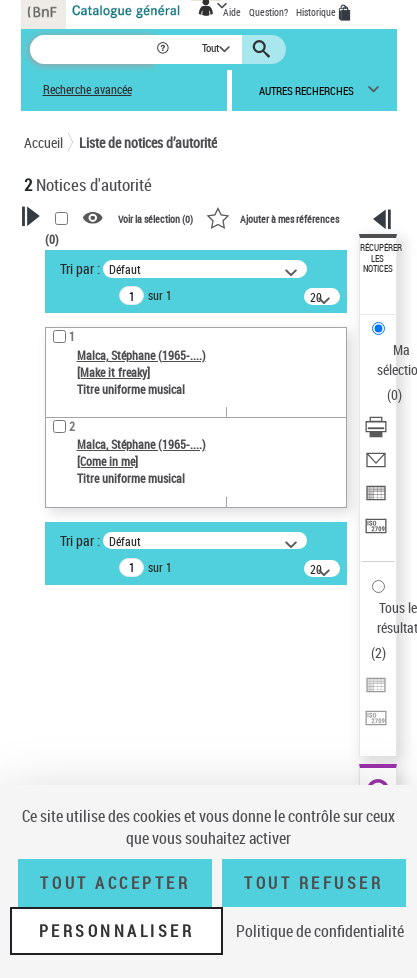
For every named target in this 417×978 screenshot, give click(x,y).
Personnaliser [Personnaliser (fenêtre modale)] (117, 931)
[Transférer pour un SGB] (376, 532)
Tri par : (80, 268)
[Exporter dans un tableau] (376, 499)
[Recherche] (92, 49)
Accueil (43, 142)
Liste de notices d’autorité (148, 142)
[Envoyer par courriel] (376, 466)
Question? (268, 12)
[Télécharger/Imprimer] (376, 433)
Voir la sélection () (155, 219)
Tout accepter (115, 883)
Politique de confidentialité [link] (320, 931)
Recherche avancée (87, 89)
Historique (317, 12)
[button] (164, 49)
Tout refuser (313, 883)
